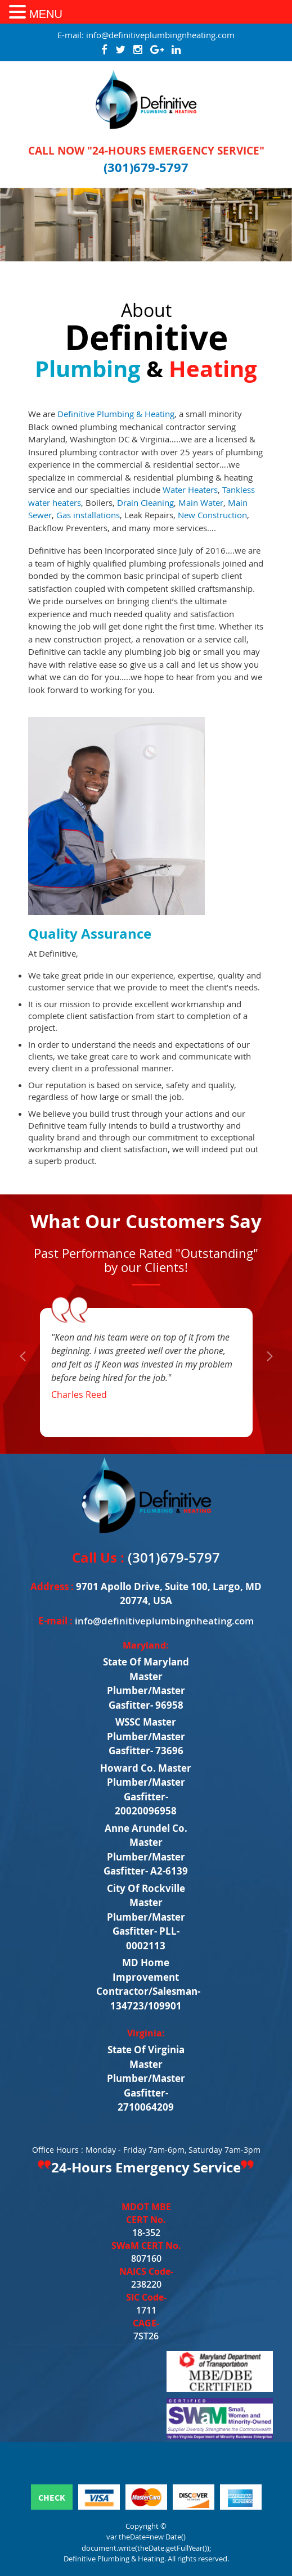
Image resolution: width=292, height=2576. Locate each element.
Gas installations (88, 514)
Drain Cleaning (145, 502)
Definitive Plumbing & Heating (115, 413)
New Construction (212, 514)
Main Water (200, 502)
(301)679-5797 (146, 167)
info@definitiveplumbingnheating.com (160, 34)
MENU (45, 14)
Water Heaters (190, 489)
